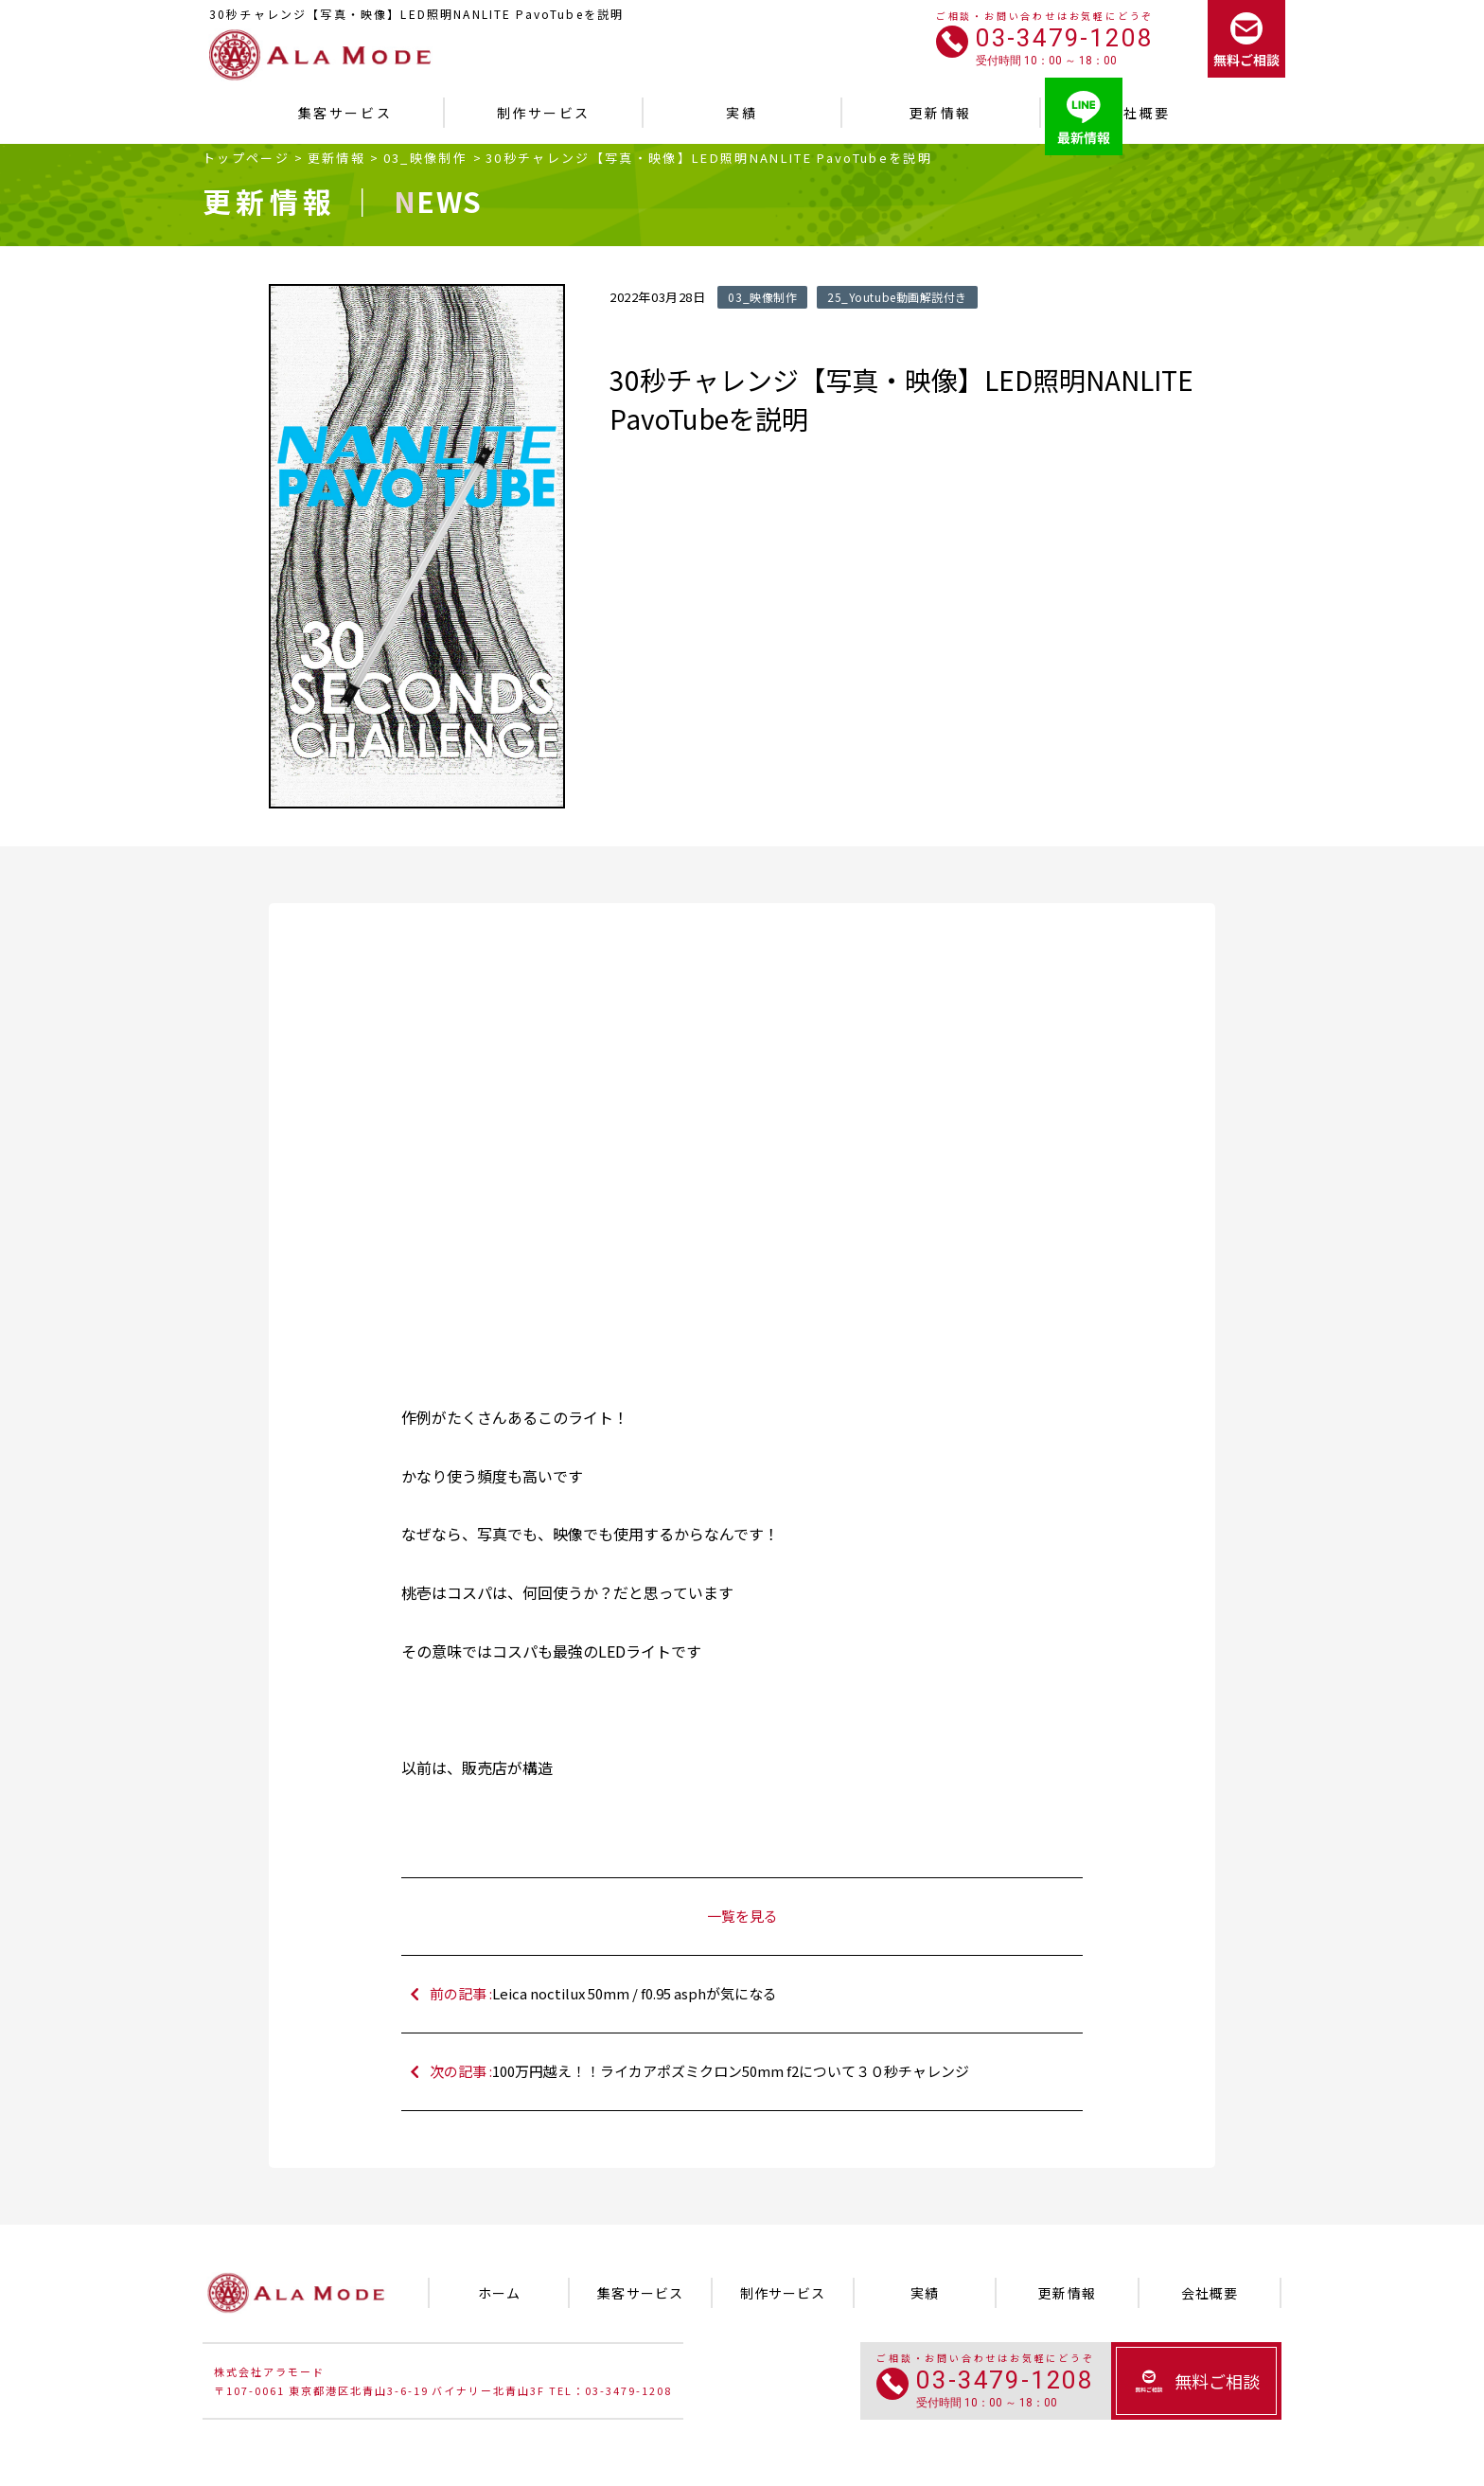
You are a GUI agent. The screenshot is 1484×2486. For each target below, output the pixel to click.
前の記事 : (752, 1994)
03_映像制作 (425, 158)
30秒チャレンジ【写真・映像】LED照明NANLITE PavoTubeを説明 (709, 158)
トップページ (246, 158)
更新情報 (336, 158)
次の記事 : (752, 2072)
